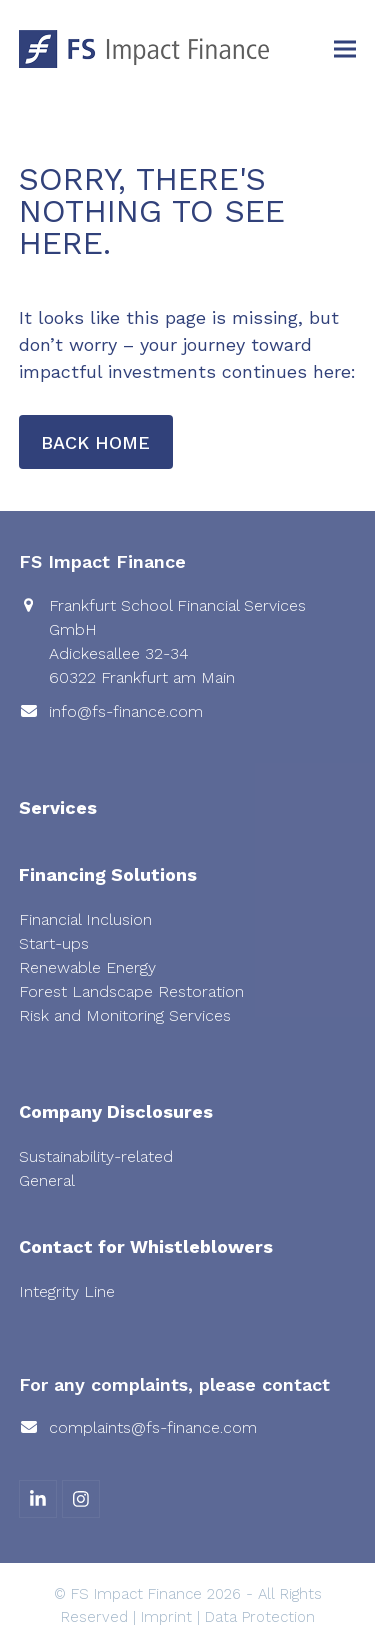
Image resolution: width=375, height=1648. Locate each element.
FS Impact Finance (136, 1594)
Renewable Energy (87, 967)
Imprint (166, 1617)
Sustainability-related (96, 1156)
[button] (345, 49)
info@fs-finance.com (126, 711)
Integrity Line (67, 1291)
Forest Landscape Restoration (131, 991)
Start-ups (54, 943)
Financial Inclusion (85, 919)
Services (58, 807)
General (47, 1180)
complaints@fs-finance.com (153, 1427)
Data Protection (260, 1617)
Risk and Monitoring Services (125, 1015)
